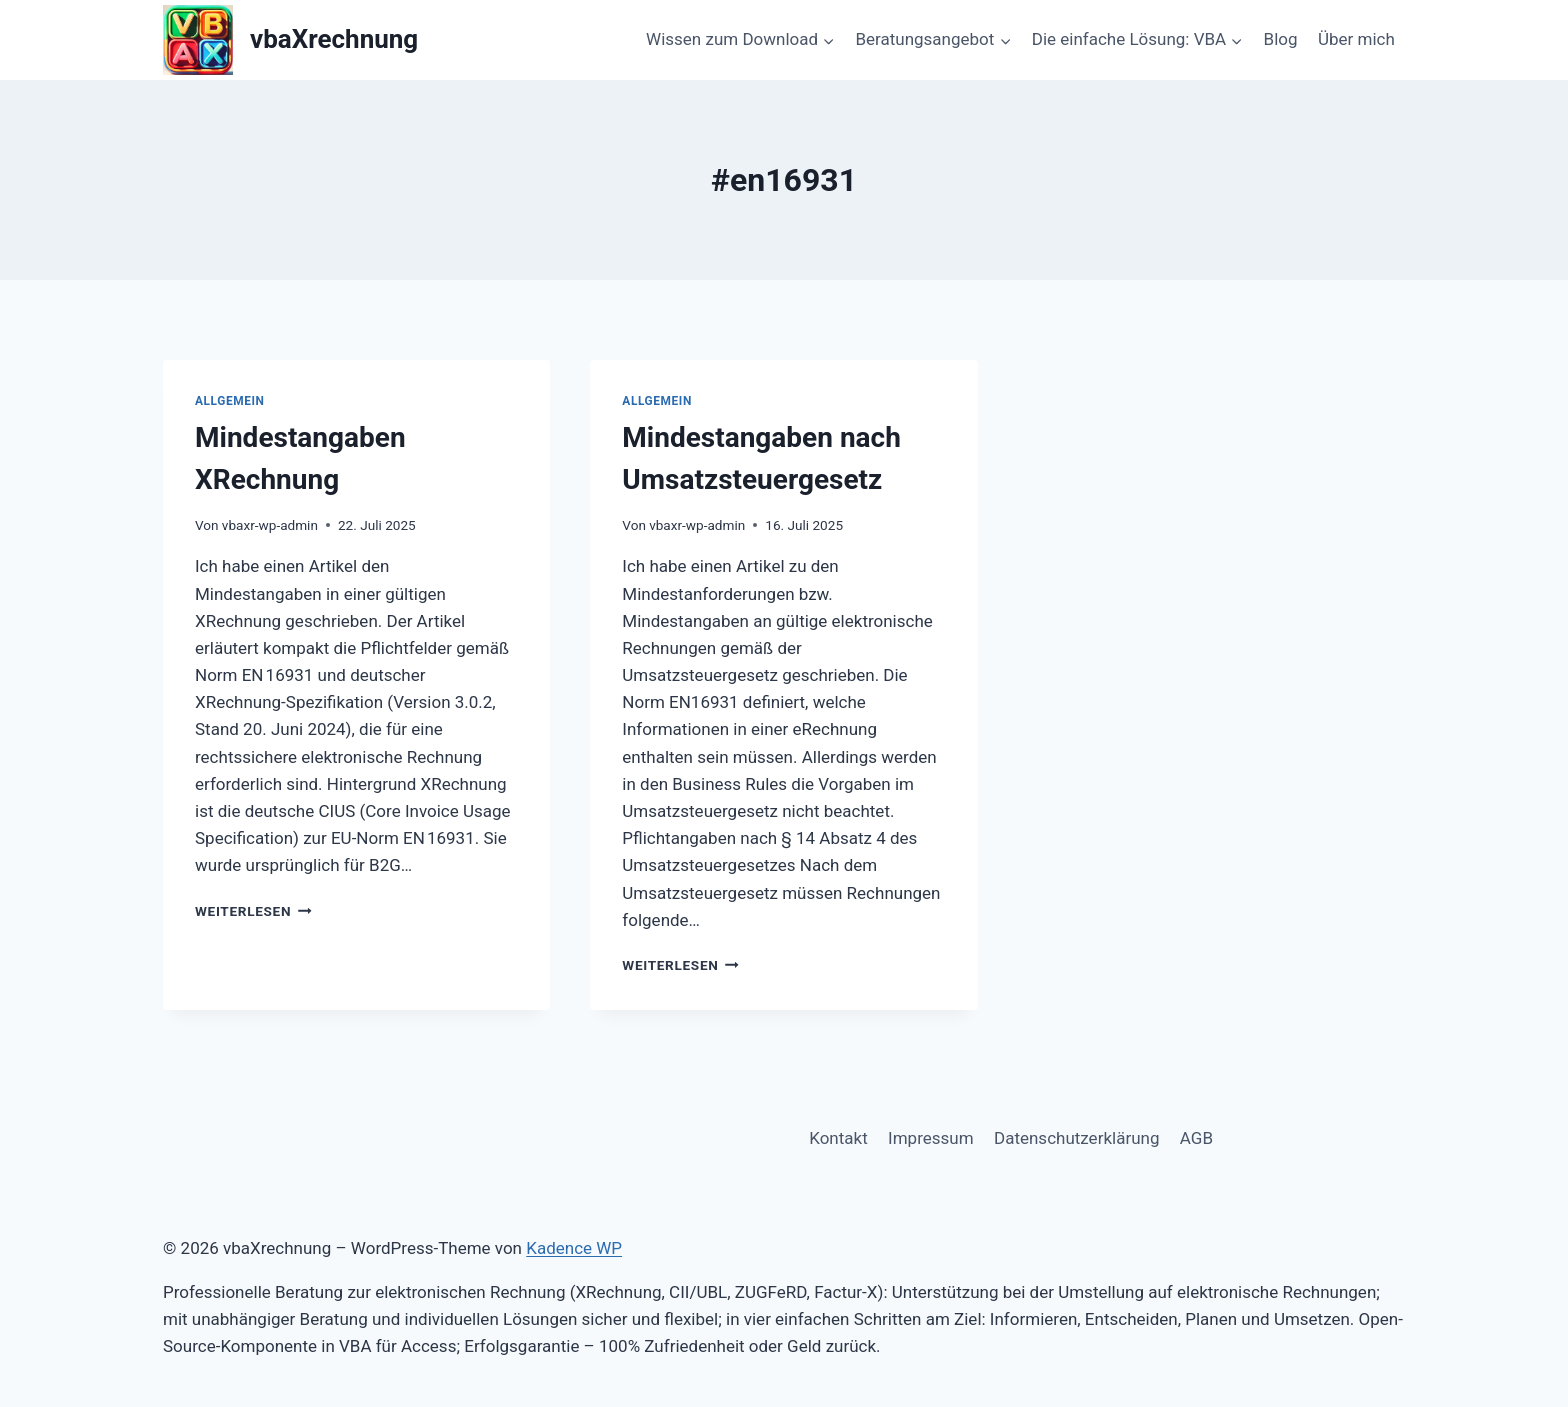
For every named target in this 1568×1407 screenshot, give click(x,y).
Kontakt (838, 1138)
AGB (1196, 1138)
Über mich (1356, 39)
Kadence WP (574, 1248)
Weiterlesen (253, 911)
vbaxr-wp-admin (270, 525)
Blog (1281, 39)
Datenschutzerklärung (1076, 1138)
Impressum (931, 1138)
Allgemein (230, 401)
